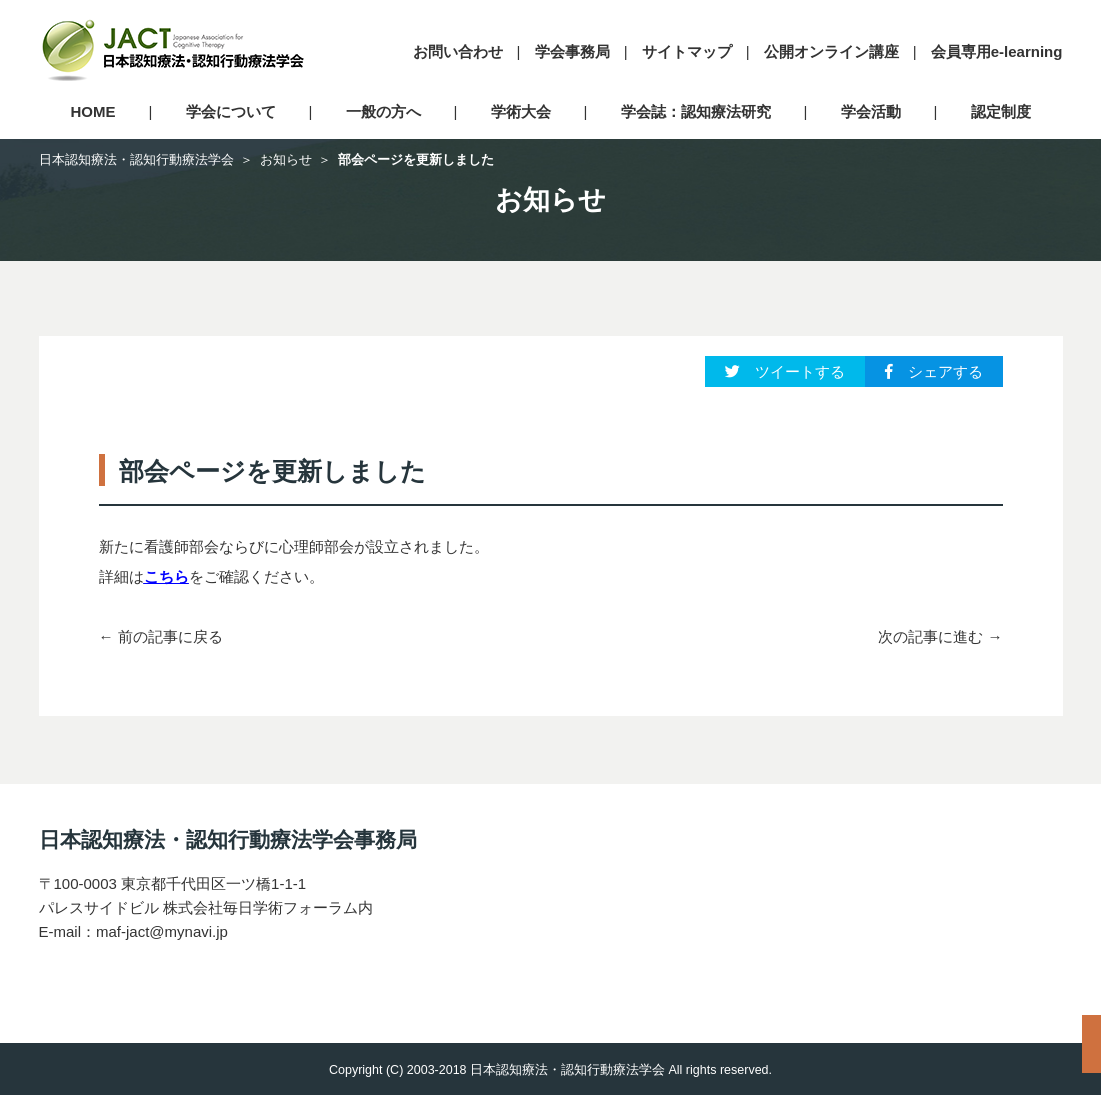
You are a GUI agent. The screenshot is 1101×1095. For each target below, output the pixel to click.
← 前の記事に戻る (161, 636)
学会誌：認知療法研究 (696, 111)
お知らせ (286, 159)
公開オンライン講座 (831, 51)
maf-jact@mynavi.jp (162, 931)
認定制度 (1001, 111)
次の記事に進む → (940, 636)
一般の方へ (383, 111)
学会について (231, 111)
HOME (93, 111)
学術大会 (521, 111)
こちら (166, 576)
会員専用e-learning (997, 51)
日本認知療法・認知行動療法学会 (136, 159)
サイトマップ (687, 51)
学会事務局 (572, 51)
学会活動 (871, 111)
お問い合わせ (458, 51)
